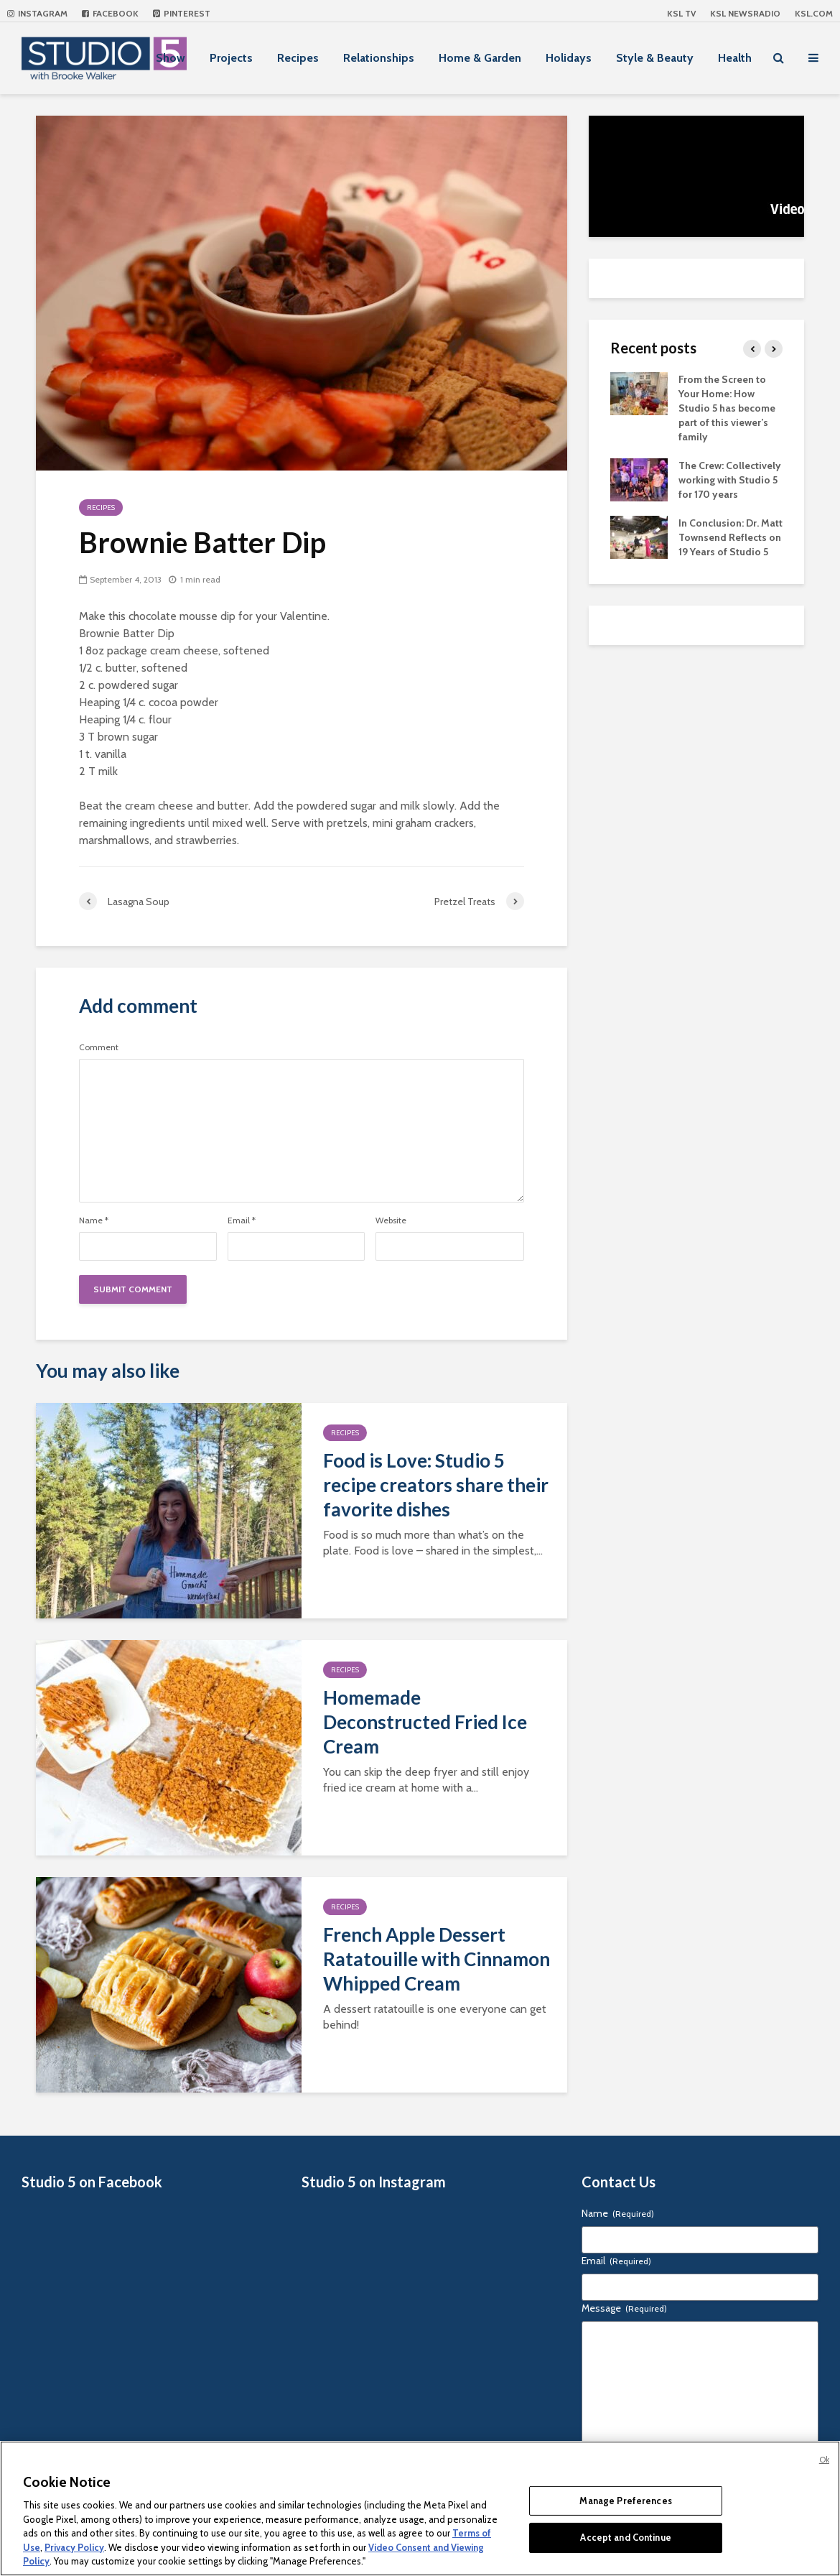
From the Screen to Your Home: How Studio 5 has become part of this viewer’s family (726, 408)
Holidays (569, 58)
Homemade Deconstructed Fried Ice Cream (425, 1722)
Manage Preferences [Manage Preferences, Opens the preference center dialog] (625, 2500)
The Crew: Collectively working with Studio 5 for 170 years (729, 480)
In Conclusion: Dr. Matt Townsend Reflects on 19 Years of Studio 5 (730, 537)
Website (390, 1220)
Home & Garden (480, 58)
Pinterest (181, 13)
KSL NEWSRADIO (745, 13)
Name (93, 1220)
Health (735, 58)
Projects (231, 58)
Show (170, 58)
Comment (98, 1047)
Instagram (37, 13)
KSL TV (681, 13)
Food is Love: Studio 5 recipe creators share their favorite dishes (436, 1485)
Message (624, 2308)
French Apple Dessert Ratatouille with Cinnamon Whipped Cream (436, 1959)
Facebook (110, 13)
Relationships (378, 58)
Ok (824, 2460)
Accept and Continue (625, 2537)
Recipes (298, 58)
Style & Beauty (655, 58)
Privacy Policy (74, 2547)
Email (242, 1220)
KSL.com (814, 13)
